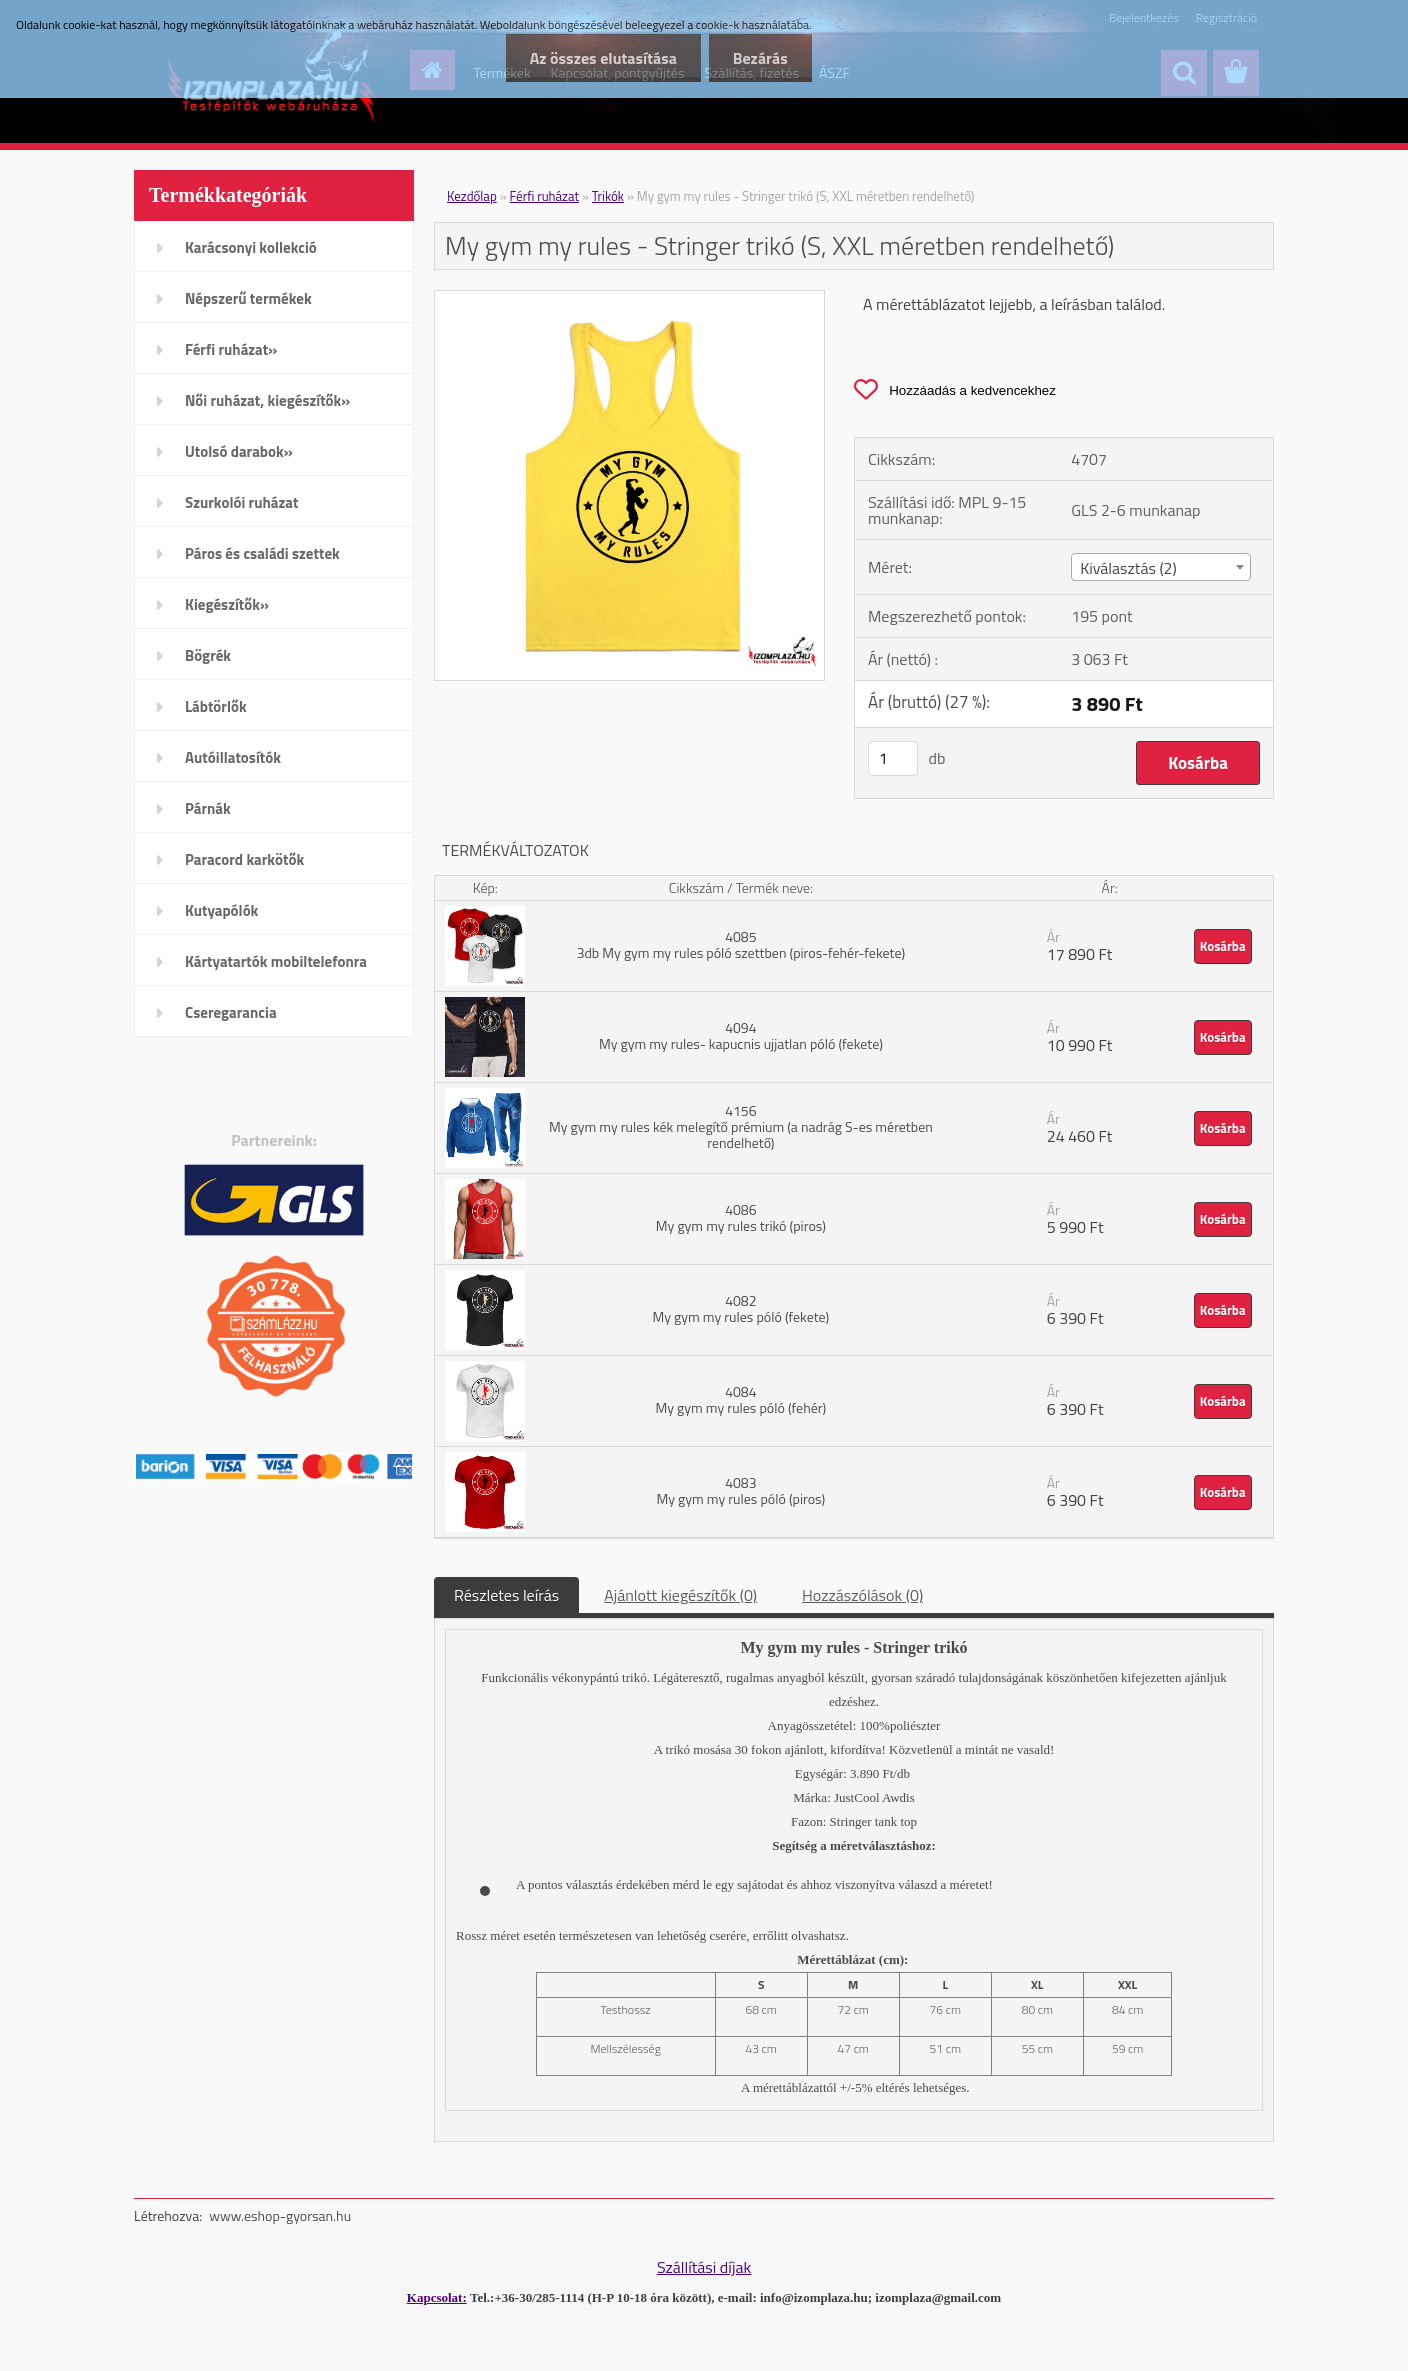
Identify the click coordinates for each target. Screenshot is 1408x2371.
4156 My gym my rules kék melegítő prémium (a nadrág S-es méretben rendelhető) (741, 1126)
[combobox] (1160, 567)
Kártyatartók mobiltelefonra (276, 961)
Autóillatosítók (233, 757)
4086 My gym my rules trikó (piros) (741, 1217)
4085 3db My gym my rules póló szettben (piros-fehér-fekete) (741, 944)
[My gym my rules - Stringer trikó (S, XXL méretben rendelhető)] (629, 299)
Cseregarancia (231, 1012)
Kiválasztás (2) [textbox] (1128, 568)
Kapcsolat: (437, 2297)
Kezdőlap (472, 196)
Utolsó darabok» (239, 451)
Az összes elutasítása (599, 58)
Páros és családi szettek (262, 553)
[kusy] (893, 758)
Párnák (208, 808)
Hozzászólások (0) (862, 1595)
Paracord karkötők (244, 859)
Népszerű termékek (248, 298)
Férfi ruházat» (231, 349)
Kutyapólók (221, 910)
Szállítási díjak (704, 2267)
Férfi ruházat (545, 196)
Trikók (608, 196)
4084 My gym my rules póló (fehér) (740, 1399)
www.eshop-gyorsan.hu (280, 2215)
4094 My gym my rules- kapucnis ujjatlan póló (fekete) (741, 1035)
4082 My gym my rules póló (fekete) (740, 1308)
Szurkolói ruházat (241, 502)
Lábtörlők (216, 706)
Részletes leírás (506, 1595)
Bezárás (759, 58)
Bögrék (208, 655)
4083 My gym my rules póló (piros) (740, 1490)
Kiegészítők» (227, 604)
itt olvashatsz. (813, 1935)
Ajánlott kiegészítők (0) (680, 1595)
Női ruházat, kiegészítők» (267, 400)
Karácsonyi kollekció (251, 247)
